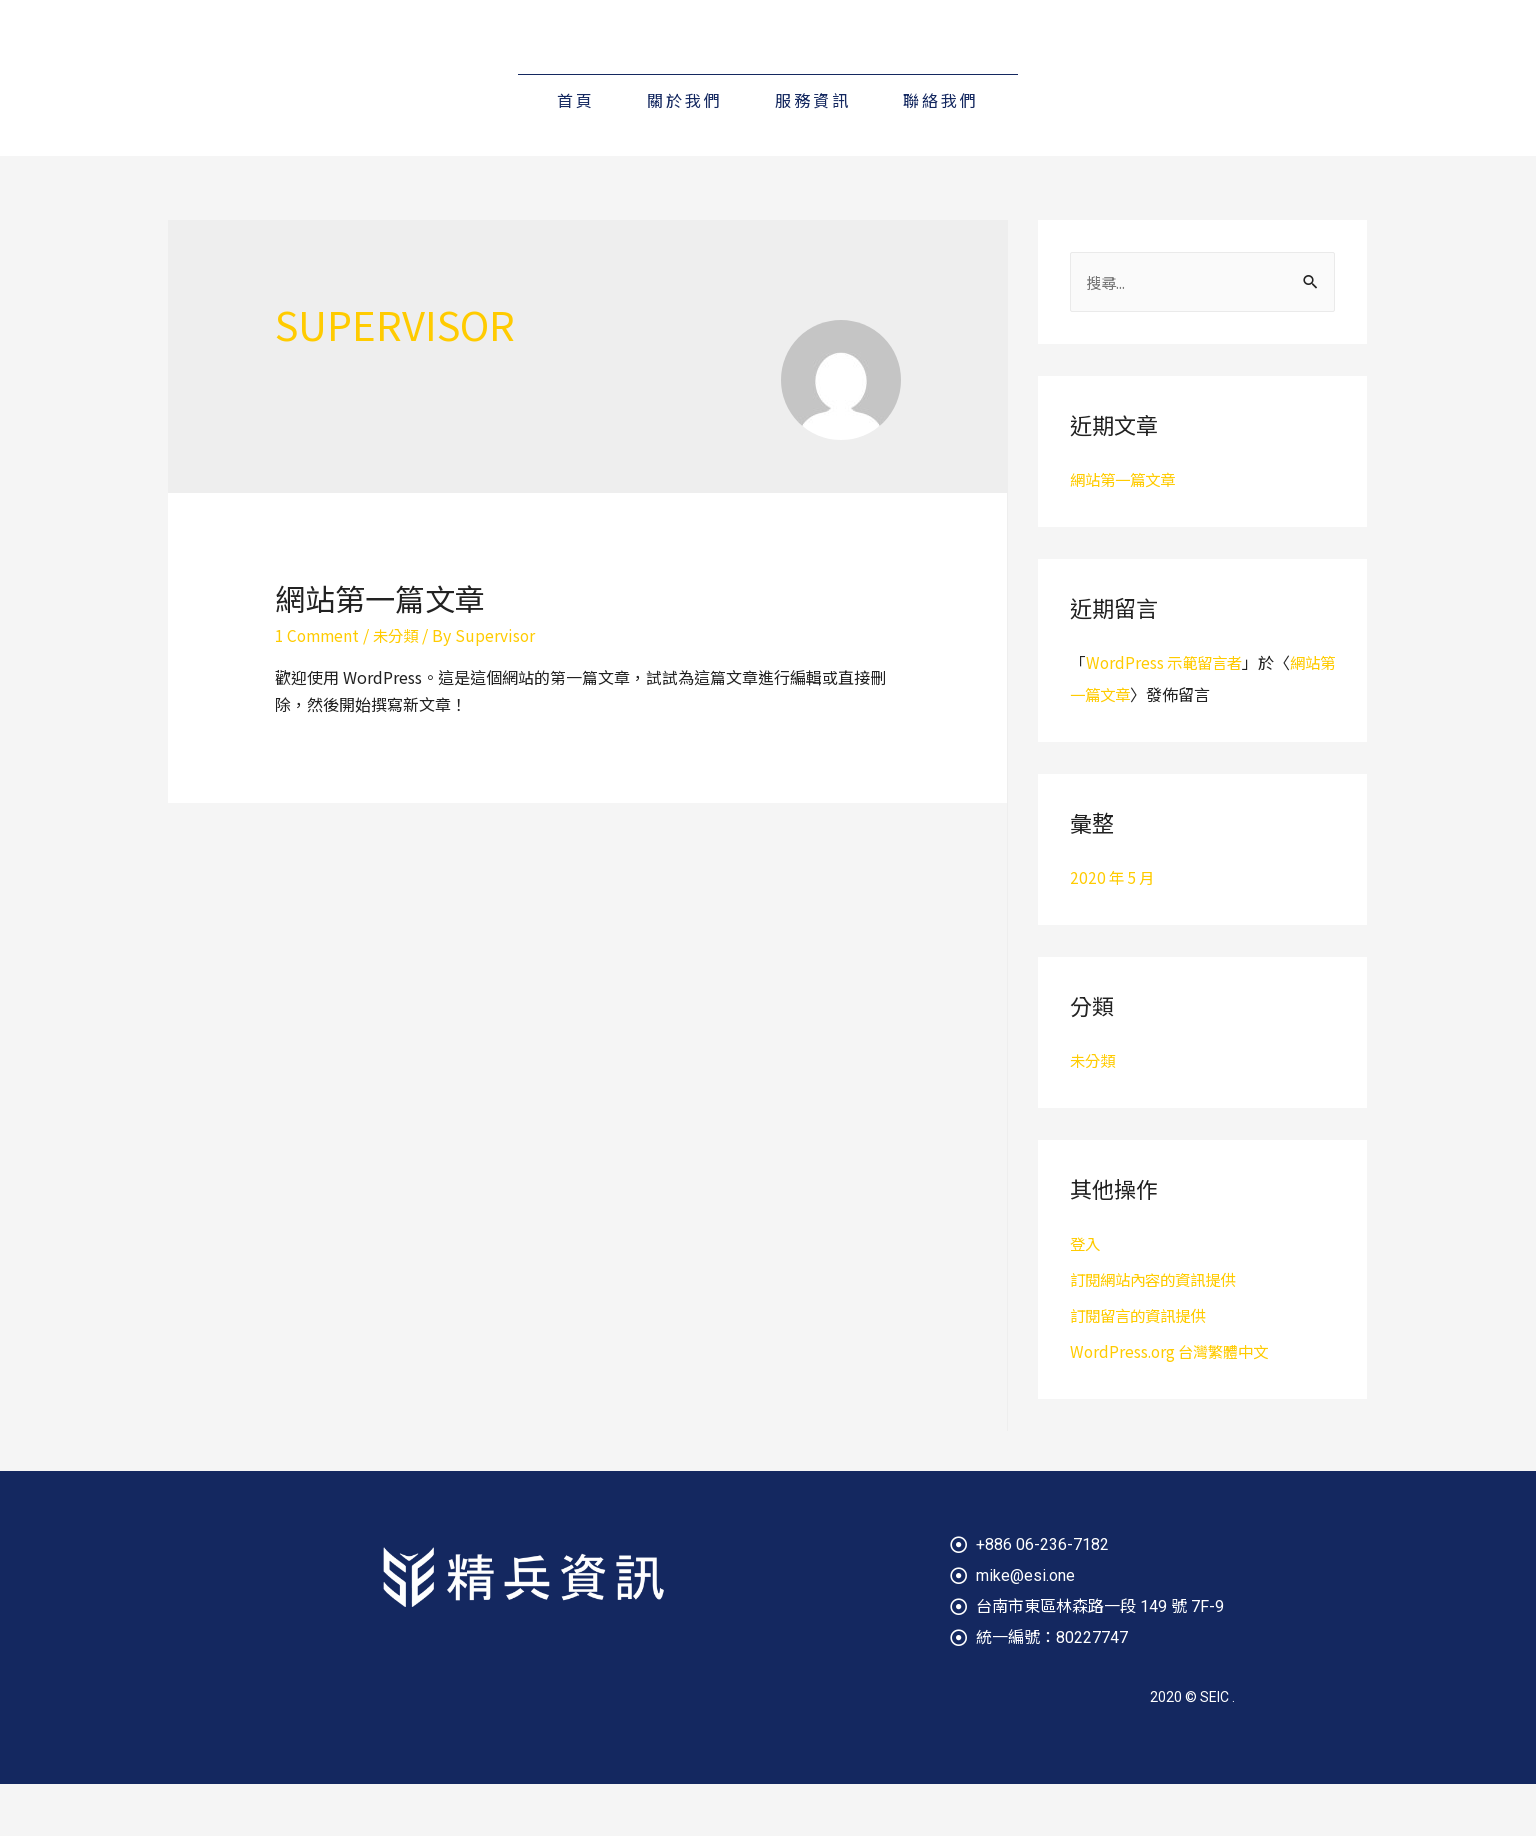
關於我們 (685, 152)
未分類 (401, 687)
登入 (1086, 1295)
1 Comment (319, 687)
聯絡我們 (941, 152)
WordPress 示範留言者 (1167, 714)
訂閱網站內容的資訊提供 (1158, 1331)
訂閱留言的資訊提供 (1142, 1367)
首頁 (576, 152)
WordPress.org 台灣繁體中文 (1174, 1403)
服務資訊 (813, 152)
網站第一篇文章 (380, 650)
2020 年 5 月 (1114, 929)
